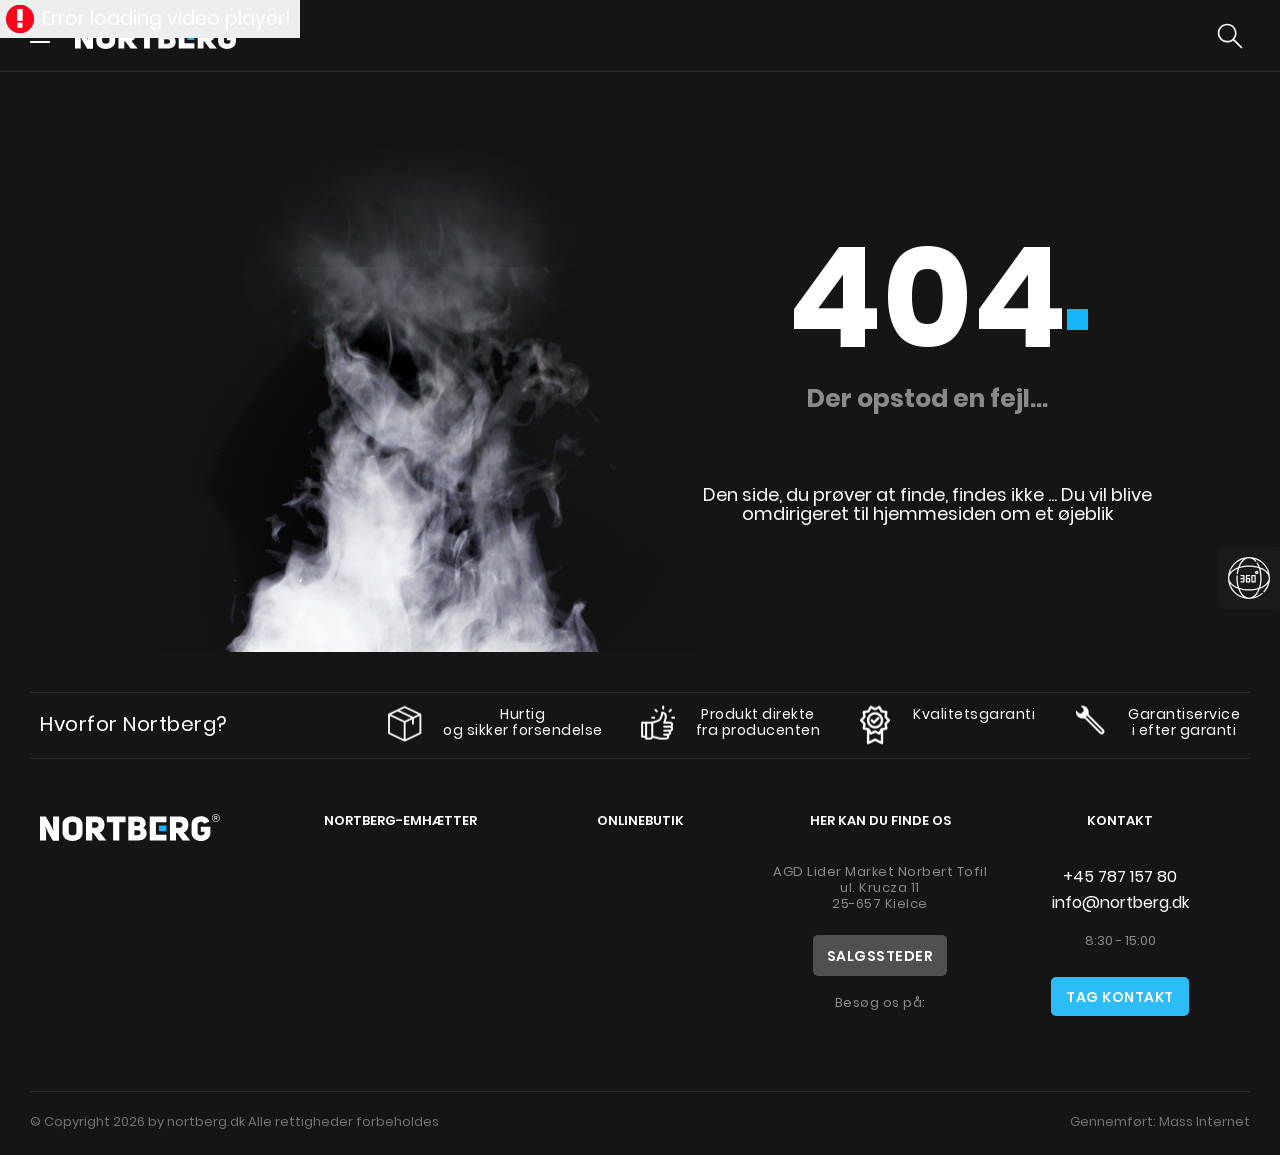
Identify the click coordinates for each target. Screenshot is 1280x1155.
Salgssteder (880, 956)
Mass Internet (1204, 1121)
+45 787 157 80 (1120, 876)
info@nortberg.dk (1120, 902)
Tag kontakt (1120, 997)
